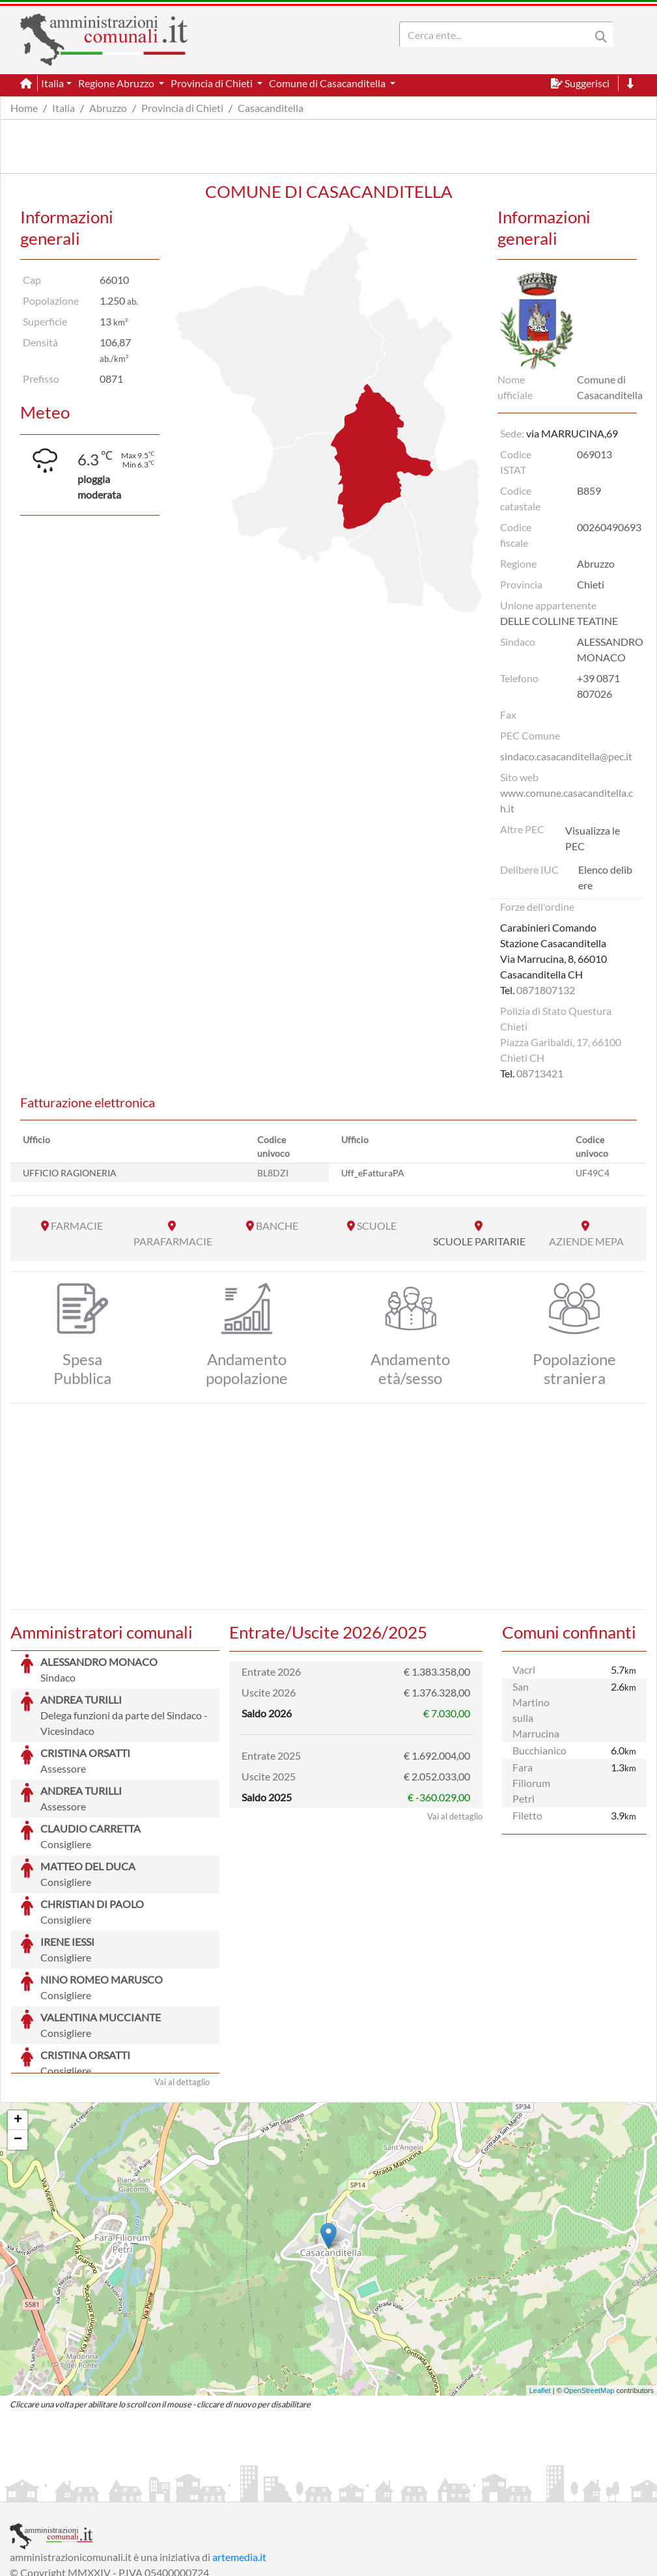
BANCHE (277, 1225)
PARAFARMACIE (172, 1241)
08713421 (539, 1073)
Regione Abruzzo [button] (117, 83)
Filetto (527, 1815)
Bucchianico (539, 1750)
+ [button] (18, 2022)
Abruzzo (108, 108)
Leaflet (540, 2293)
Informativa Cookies (266, 2490)
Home (24, 108)
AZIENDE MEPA (586, 1241)
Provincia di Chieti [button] (213, 83)
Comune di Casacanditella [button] (328, 83)
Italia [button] (52, 83)
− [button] (18, 2042)
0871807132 (545, 990)
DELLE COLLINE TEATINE (559, 621)
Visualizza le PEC (592, 838)
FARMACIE (77, 1225)
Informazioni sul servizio (64, 2490)
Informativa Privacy (170, 2490)
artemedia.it (239, 2459)
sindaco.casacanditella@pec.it (566, 756)
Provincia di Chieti (182, 108)
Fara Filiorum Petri (531, 1783)
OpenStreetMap (589, 2293)
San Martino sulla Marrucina (535, 1709)
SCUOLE (377, 1225)
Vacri (523, 1669)
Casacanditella (270, 108)
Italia (63, 108)
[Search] (497, 34)
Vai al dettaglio (182, 1984)
